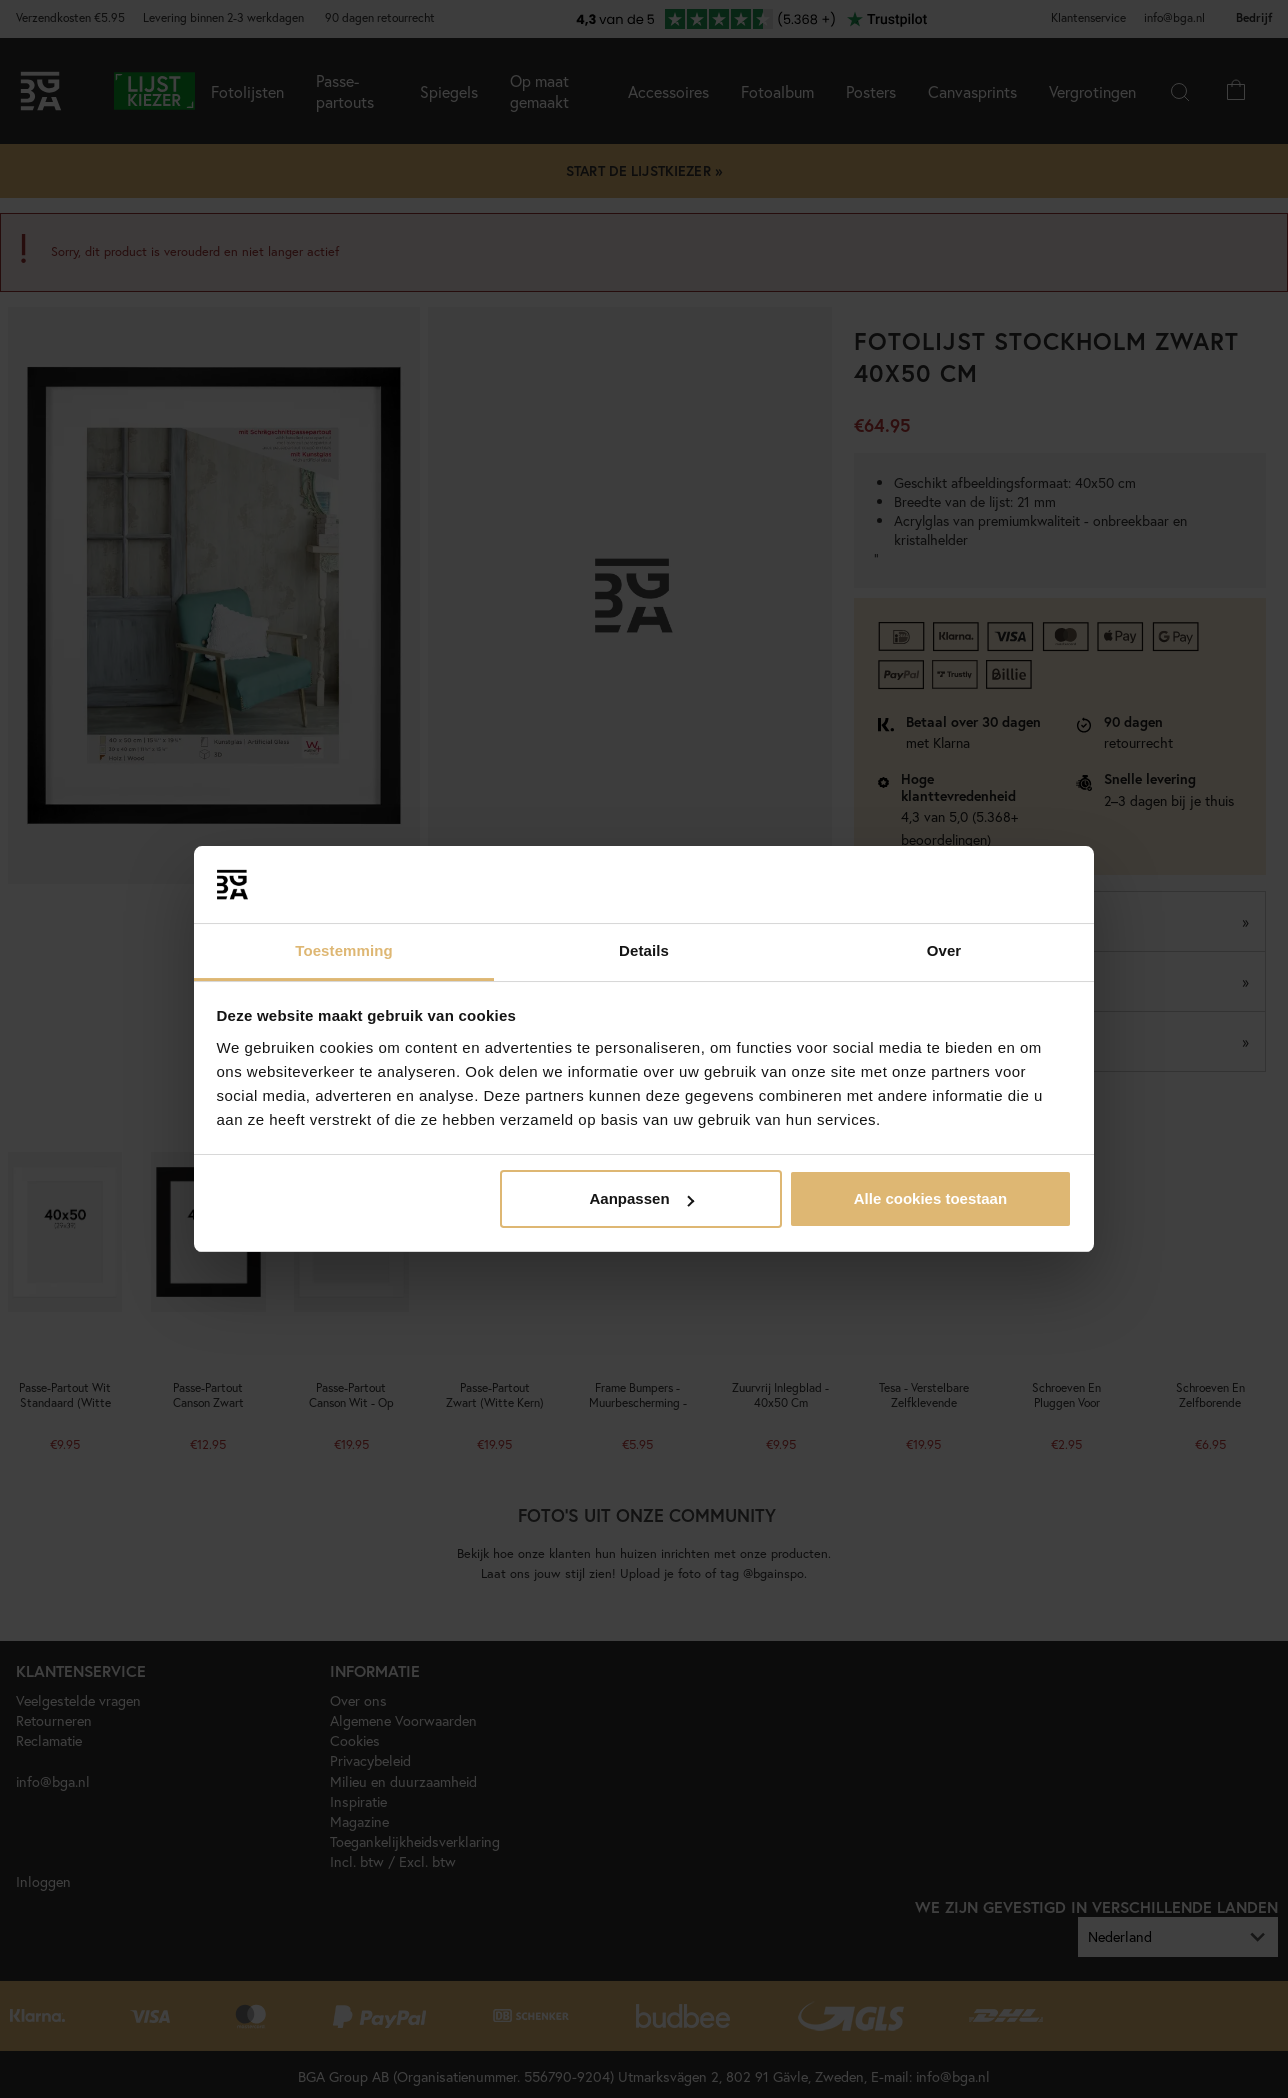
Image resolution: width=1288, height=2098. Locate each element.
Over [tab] (944, 950)
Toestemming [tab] (344, 950)
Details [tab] (644, 950)
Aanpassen (642, 1198)
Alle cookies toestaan (930, 1198)
